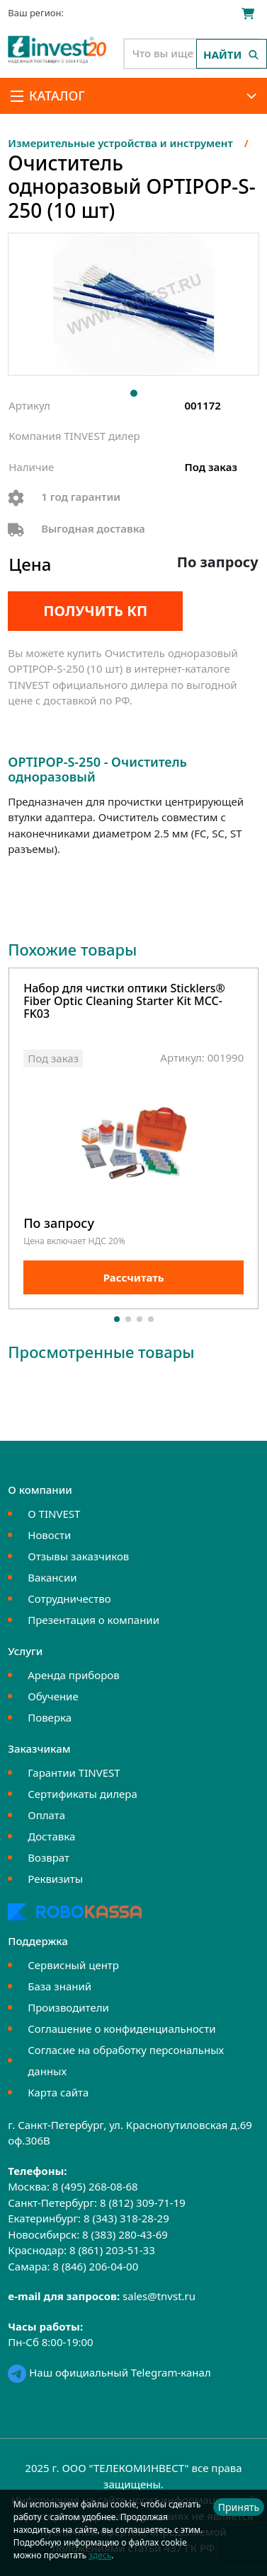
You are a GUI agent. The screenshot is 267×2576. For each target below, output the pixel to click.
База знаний (59, 1986)
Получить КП (95, 610)
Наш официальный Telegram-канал (109, 2372)
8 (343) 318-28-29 (126, 2218)
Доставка (51, 1836)
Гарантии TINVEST (74, 1772)
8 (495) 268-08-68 (95, 2186)
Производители (68, 2007)
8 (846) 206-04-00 (95, 2266)
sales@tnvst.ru (159, 2296)
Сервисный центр (73, 1965)
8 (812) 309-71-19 (143, 2202)
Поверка (50, 1717)
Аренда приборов (73, 1675)
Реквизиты (55, 1879)
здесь (100, 2555)
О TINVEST (54, 1514)
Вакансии (52, 1577)
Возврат (48, 1857)
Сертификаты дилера (82, 1794)
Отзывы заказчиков (78, 1556)
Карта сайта (58, 2092)
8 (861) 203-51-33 (112, 2250)
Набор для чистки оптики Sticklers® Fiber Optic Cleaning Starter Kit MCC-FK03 (124, 1001)
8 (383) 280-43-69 (125, 2234)
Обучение (53, 1696)
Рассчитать (133, 1277)
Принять (238, 2507)
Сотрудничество (69, 1598)
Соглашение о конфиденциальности (121, 2028)
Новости (49, 1535)
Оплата (46, 1815)
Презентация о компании (93, 1620)
